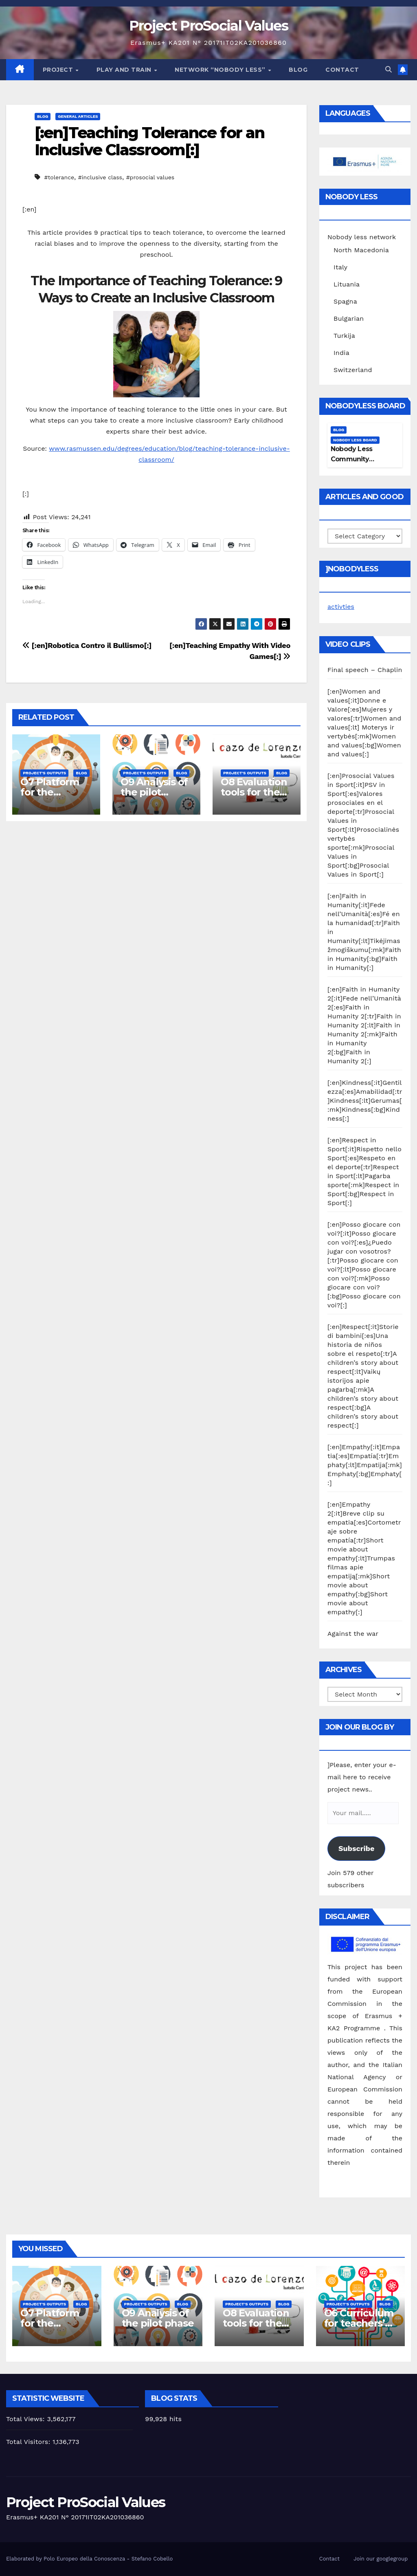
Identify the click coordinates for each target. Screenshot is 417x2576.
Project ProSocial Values (208, 25)
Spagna (345, 301)
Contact (342, 69)
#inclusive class (100, 177)
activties (340, 606)
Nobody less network (361, 237)
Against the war (352, 1633)
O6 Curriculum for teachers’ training (358, 2323)
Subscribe (356, 1848)
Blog (298, 69)
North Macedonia (361, 250)
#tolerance (59, 177)
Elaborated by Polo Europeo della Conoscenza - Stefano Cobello (89, 2559)
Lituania (347, 284)
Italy (340, 267)
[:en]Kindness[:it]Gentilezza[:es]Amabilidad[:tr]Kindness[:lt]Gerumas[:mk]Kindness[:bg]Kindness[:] (364, 1100)
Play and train (125, 69)
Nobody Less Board (355, 440)
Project (59, 69)
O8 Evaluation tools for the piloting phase (255, 792)
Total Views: (26, 2419)
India (341, 353)
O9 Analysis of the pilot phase (154, 792)
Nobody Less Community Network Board (355, 459)
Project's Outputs (44, 773)
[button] (388, 69)
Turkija (344, 335)
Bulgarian (349, 318)
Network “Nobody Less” (221, 69)
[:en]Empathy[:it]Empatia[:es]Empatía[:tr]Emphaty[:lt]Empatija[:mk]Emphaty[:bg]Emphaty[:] (364, 1465)
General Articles (78, 116)
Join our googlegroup (380, 2559)
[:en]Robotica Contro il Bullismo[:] (86, 645)
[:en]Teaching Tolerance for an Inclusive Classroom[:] (149, 141)
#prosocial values (150, 177)
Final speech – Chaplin (364, 670)
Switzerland (353, 370)
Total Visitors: (29, 2442)
